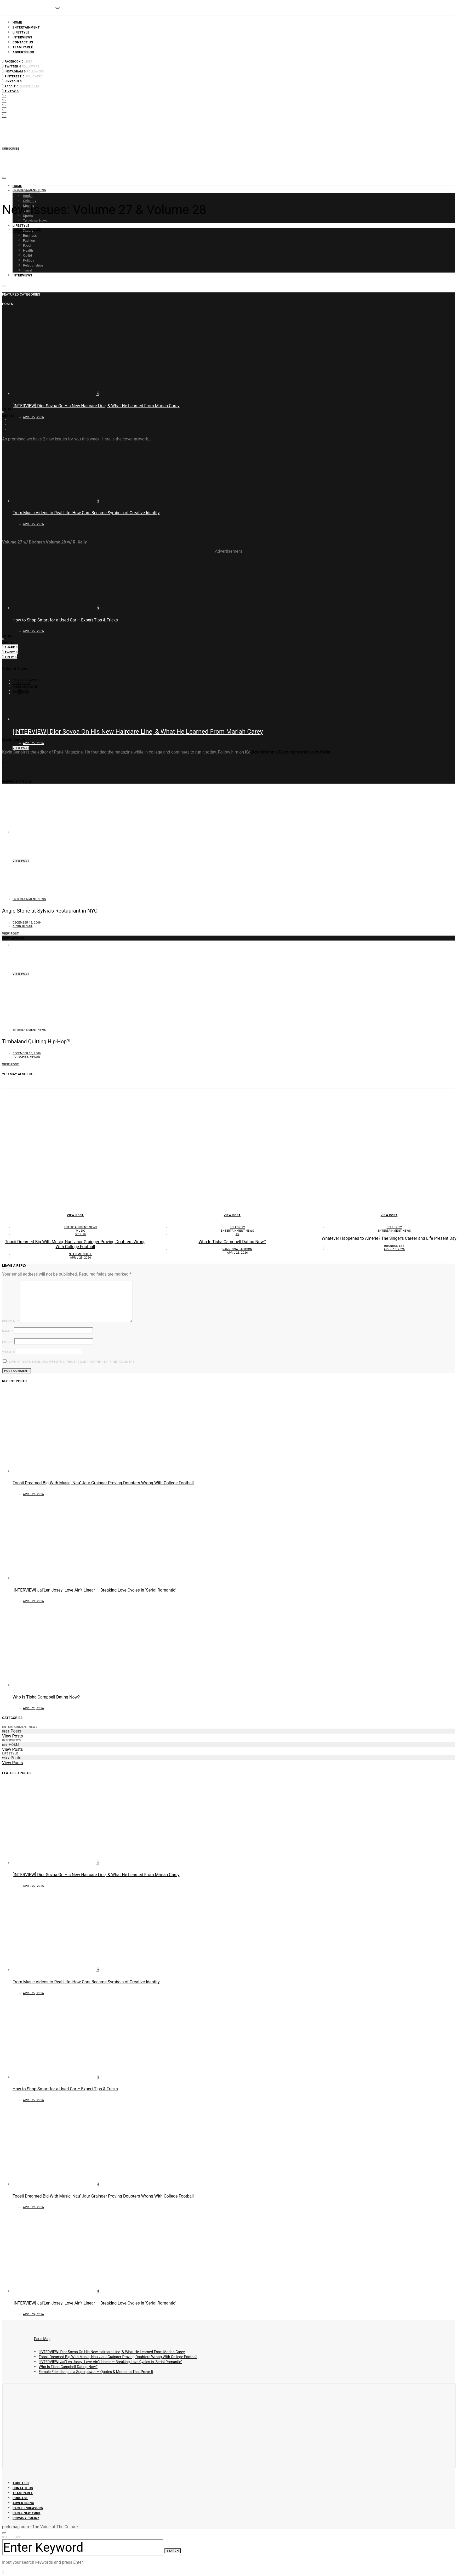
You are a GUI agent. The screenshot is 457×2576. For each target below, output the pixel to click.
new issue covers (26, 680)
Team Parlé (23, 47)
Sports (80, 1234)
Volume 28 (21, 693)
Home (17, 22)
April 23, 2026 (237, 1252)
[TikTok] (10, 90)
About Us (21, 2483)
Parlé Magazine (25, 686)
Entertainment (26, 27)
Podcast (20, 2498)
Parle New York (27, 2513)
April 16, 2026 (394, 1249)
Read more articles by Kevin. (305, 752)
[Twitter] (20, 66)
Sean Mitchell (80, 1254)
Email (7, 1342)
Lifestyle (21, 32)
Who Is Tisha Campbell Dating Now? (232, 1241)
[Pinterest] (22, 75)
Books (27, 196)
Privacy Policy (26, 2518)
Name (7, 1331)
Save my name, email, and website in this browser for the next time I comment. (71, 1361)
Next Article (13, 938)
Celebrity (29, 201)
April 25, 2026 (80, 1257)
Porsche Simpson (26, 1056)
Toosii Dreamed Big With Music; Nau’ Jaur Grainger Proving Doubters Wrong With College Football (75, 1244)
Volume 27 (21, 690)
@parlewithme (264, 752)
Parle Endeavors (28, 2508)
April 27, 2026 (33, 417)
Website (8, 1352)
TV (237, 1234)
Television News (35, 221)
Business (30, 235)
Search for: (11, 2537)
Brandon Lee (394, 1246)
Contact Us (23, 42)
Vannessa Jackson (237, 1249)
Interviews (22, 37)
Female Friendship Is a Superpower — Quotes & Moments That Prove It (96, 2372)
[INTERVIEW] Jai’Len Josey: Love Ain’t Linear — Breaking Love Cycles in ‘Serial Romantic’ (94, 1590)
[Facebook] (17, 61)
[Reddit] (20, 85)
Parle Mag (42, 2339)
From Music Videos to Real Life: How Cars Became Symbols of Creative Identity (123, 844)
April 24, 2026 (33, 1601)
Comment (10, 1321)
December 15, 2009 (27, 229)
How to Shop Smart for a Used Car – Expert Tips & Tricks (65, 620)
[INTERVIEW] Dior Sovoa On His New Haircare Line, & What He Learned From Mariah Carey (96, 405)
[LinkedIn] (12, 80)
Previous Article (16, 781)
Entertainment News (29, 190)
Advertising (23, 52)
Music (80, 1230)
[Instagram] (23, 71)
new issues (21, 683)
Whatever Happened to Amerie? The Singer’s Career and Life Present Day (389, 1238)
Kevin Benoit (22, 232)
